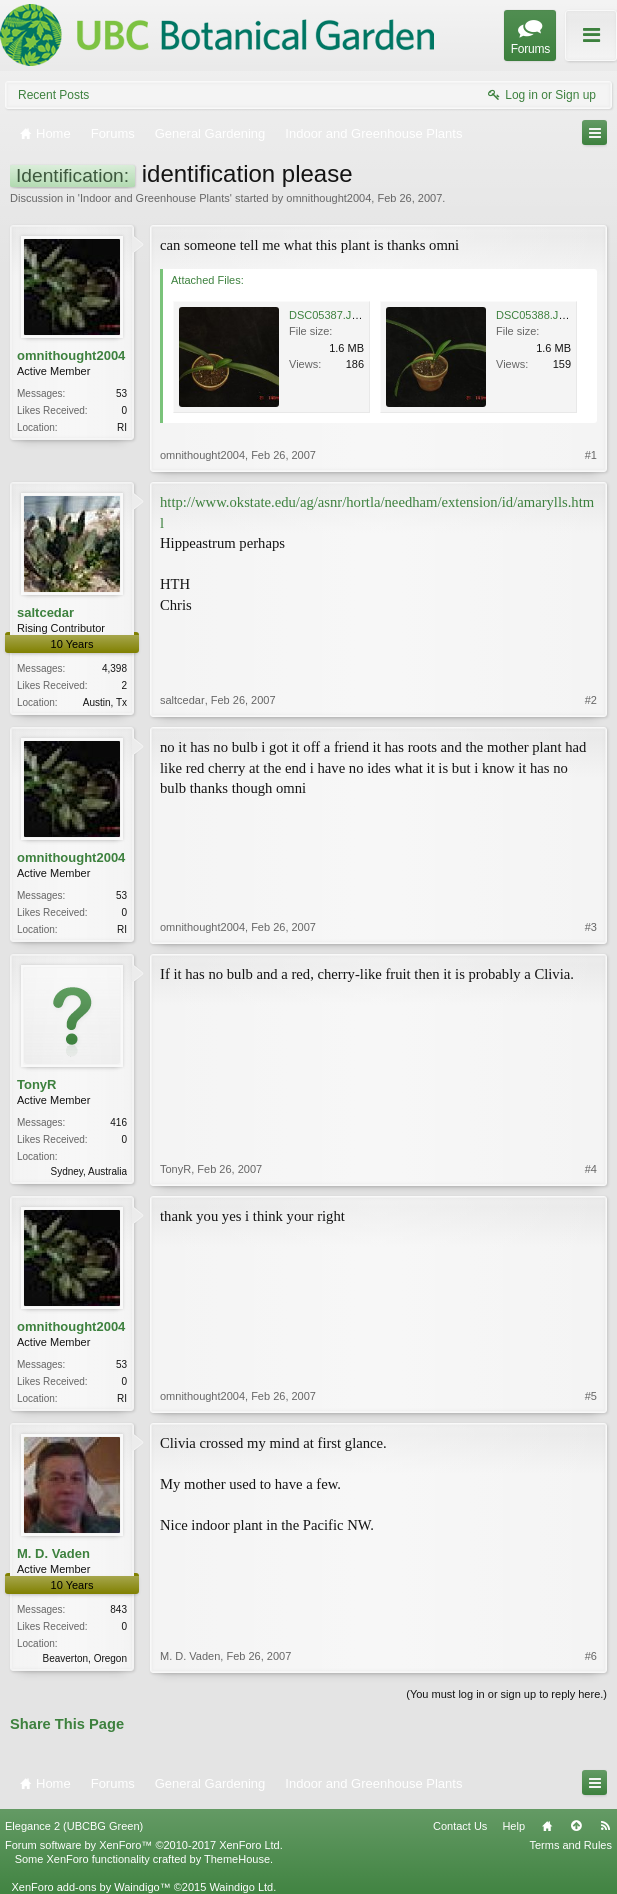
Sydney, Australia (88, 1171)
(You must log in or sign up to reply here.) (506, 1694)
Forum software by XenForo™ (144, 1845)
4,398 (114, 668)
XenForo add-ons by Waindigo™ (90, 1887)
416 (118, 1122)
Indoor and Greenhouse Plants (155, 198)
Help (513, 1826)
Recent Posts (53, 95)
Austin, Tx (105, 702)
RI (122, 427)
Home (547, 1826)
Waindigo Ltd (241, 1887)
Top (576, 1826)
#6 (591, 1656)
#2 (591, 700)
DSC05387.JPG (328, 315)
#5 (591, 1396)
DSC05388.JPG (535, 315)
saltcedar (45, 612)
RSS (605, 1826)
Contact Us (460, 1826)
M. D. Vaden (53, 1553)
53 (121, 393)
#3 (591, 927)
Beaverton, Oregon (85, 1658)
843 (118, 1609)
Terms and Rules (570, 1845)
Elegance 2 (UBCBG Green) (74, 1826)
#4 (591, 1169)
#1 (591, 455)
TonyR (36, 1084)
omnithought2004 (328, 198)
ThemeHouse (237, 1859)
